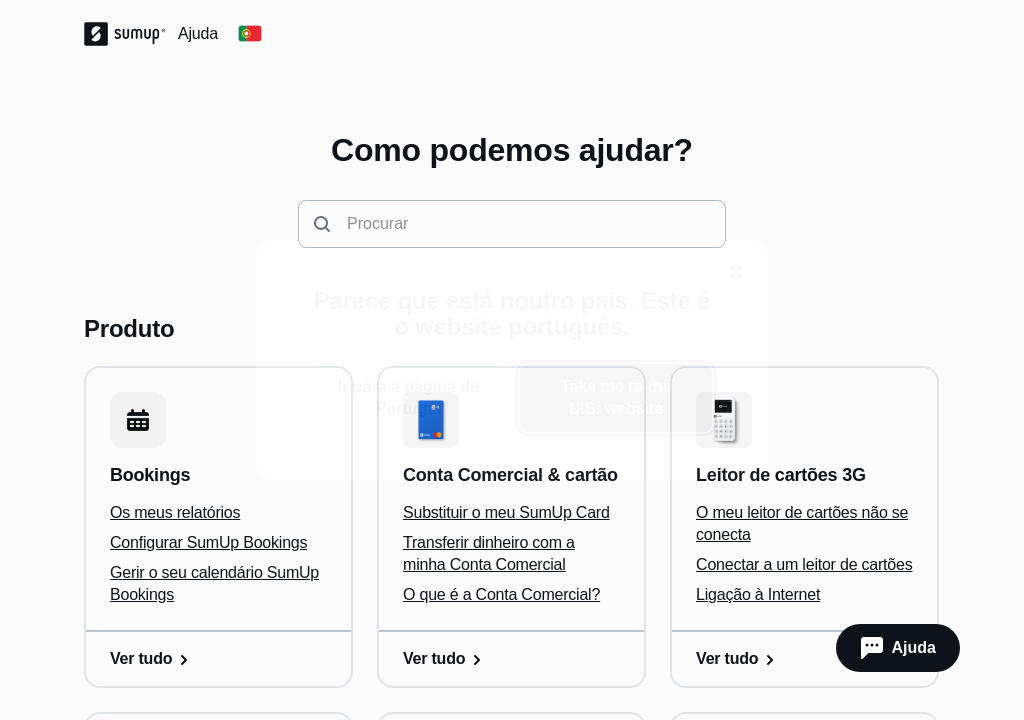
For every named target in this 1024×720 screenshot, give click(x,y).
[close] (736, 272)
